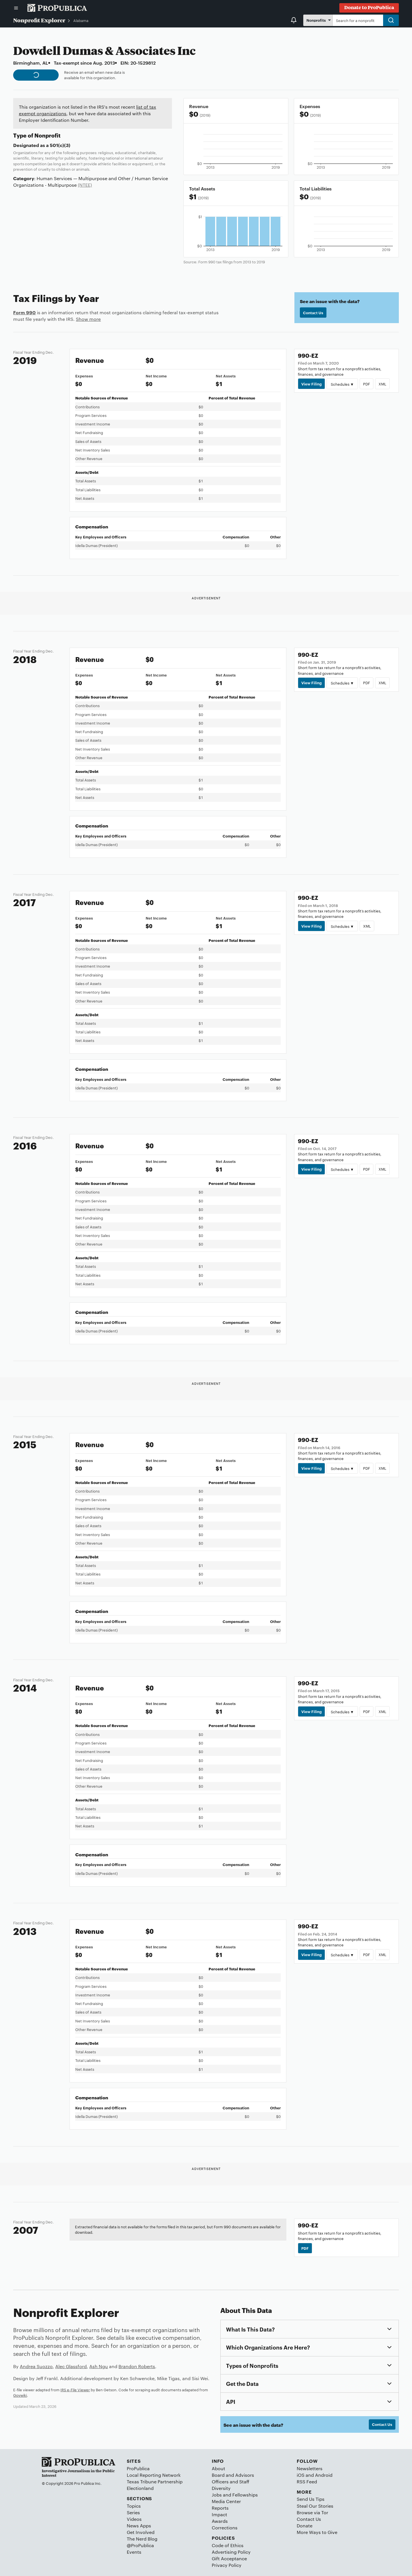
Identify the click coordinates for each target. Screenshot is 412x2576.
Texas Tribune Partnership (155, 2481)
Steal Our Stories (315, 2506)
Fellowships (245, 2495)
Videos (134, 2519)
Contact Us (313, 312)
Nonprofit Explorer (39, 20)
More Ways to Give (317, 2532)
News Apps (139, 2526)
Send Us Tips (310, 2499)
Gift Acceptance (229, 2558)
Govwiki (20, 2395)
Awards (220, 2521)
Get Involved (140, 2532)
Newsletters (309, 2468)
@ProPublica (140, 2545)
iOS (300, 2475)
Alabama (80, 20)
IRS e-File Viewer (75, 2389)
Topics (134, 2506)
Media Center (226, 2501)
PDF (366, 383)
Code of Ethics (227, 2545)
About (218, 2468)
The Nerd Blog (142, 2539)
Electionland (140, 2488)
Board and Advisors (233, 2475)
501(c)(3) (60, 145)
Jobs (217, 2495)
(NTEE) (85, 185)
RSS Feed (307, 2481)
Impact (219, 2514)
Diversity (221, 2488)
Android (323, 2475)
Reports (220, 2508)
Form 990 (24, 312)
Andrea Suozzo (36, 2366)
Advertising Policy (231, 2552)
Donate (304, 2526)
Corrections (224, 2528)
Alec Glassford (71, 2366)
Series (133, 2512)
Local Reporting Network (154, 2475)
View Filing (311, 383)
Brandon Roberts (136, 2366)
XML (382, 383)
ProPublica (138, 2468)
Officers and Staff (230, 2481)
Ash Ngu (98, 2366)
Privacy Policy (226, 2565)
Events (134, 2552)
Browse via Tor (312, 2512)
